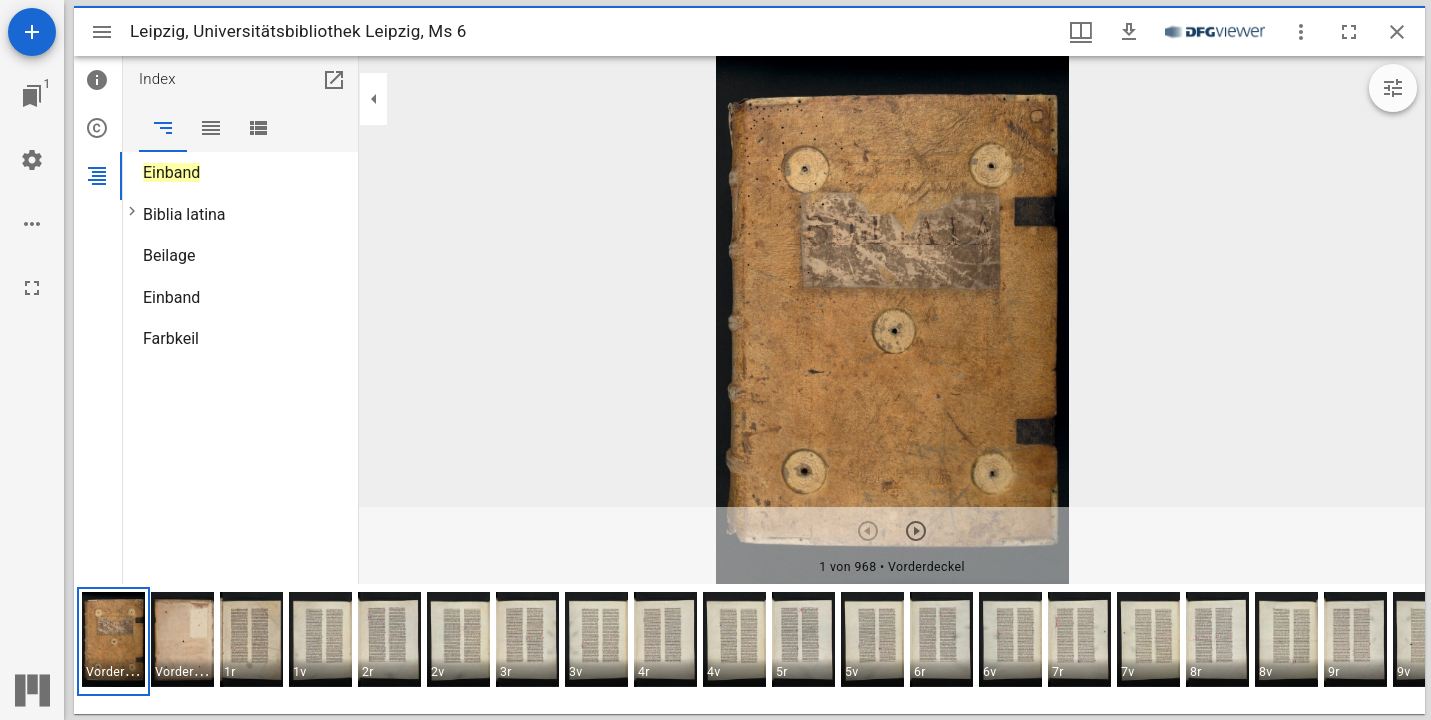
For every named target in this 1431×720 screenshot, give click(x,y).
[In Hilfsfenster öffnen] (334, 80)
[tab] (98, 80)
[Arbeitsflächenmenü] (32, 160)
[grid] (749, 649)
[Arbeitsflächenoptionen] (32, 224)
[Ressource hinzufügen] (32, 32)
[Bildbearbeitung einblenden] (1393, 88)
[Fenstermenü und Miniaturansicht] (1081, 32)
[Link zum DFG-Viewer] (1215, 32)
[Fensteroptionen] (1301, 32)
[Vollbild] (32, 288)
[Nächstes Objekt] (916, 531)
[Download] (1129, 32)
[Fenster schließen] (1397, 32)
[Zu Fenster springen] (32, 96)
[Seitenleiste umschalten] (102, 32)
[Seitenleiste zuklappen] (374, 99)
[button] (113, 641)
